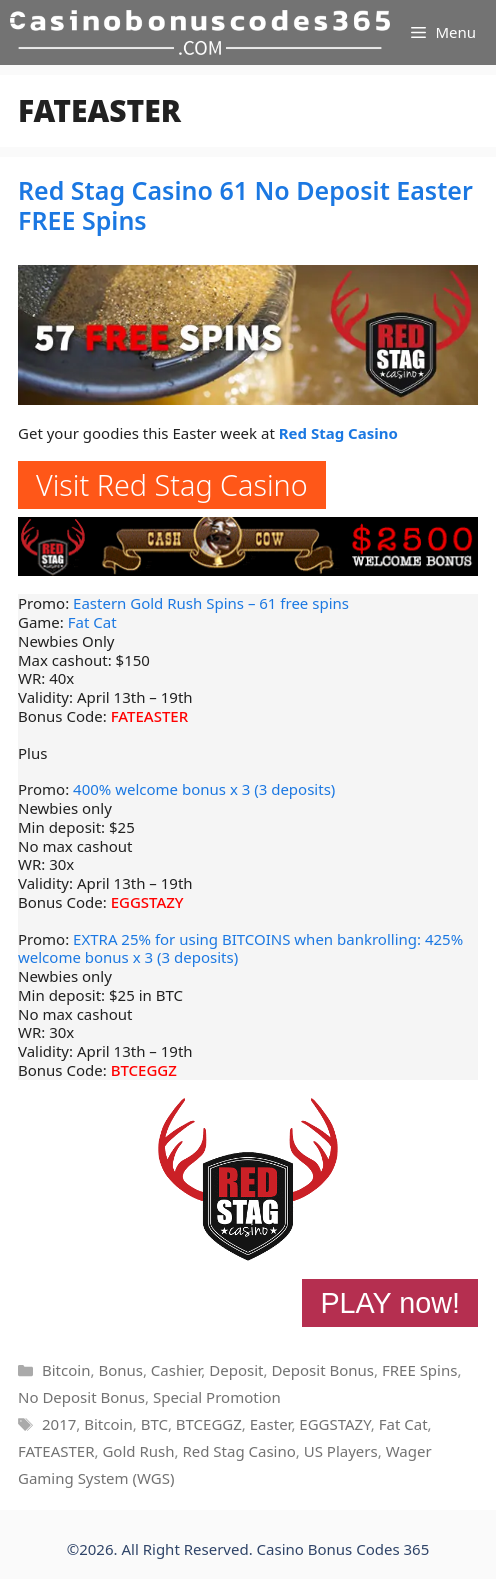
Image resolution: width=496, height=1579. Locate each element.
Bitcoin (66, 1370)
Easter (271, 1424)
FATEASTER (150, 716)
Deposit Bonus (322, 1370)
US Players (341, 1451)
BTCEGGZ (144, 1070)
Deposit (236, 1370)
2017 (59, 1424)
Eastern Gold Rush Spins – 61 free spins (211, 603)
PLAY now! (390, 1303)
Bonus (120, 1370)
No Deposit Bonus (81, 1397)
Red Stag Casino (338, 433)
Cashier (176, 1370)
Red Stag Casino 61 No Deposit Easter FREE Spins (245, 205)
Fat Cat (92, 622)
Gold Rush (138, 1451)
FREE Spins (419, 1370)
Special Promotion (217, 1397)
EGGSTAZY (147, 902)
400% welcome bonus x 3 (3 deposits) (204, 789)
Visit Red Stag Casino (172, 484)
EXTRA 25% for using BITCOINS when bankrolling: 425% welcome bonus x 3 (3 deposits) (240, 948)
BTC (154, 1424)
